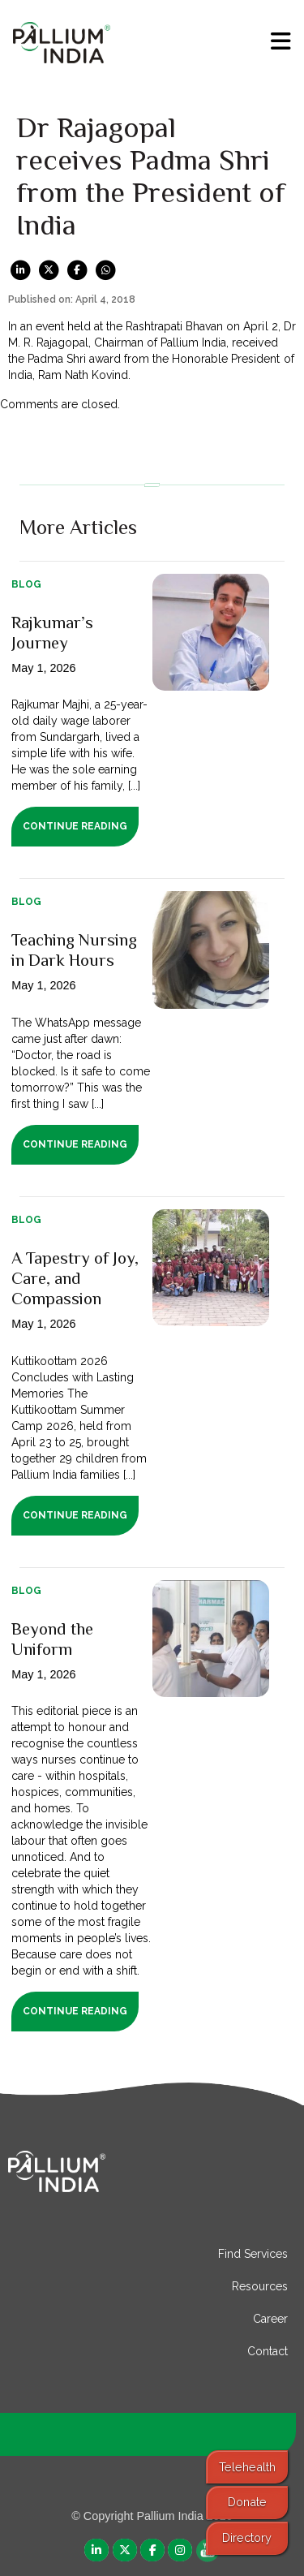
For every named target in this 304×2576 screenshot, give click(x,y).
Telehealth (247, 2467)
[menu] (281, 41)
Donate (247, 2502)
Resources (260, 2286)
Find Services (253, 2253)
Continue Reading (75, 826)
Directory (247, 2537)
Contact (267, 2351)
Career (270, 2318)
